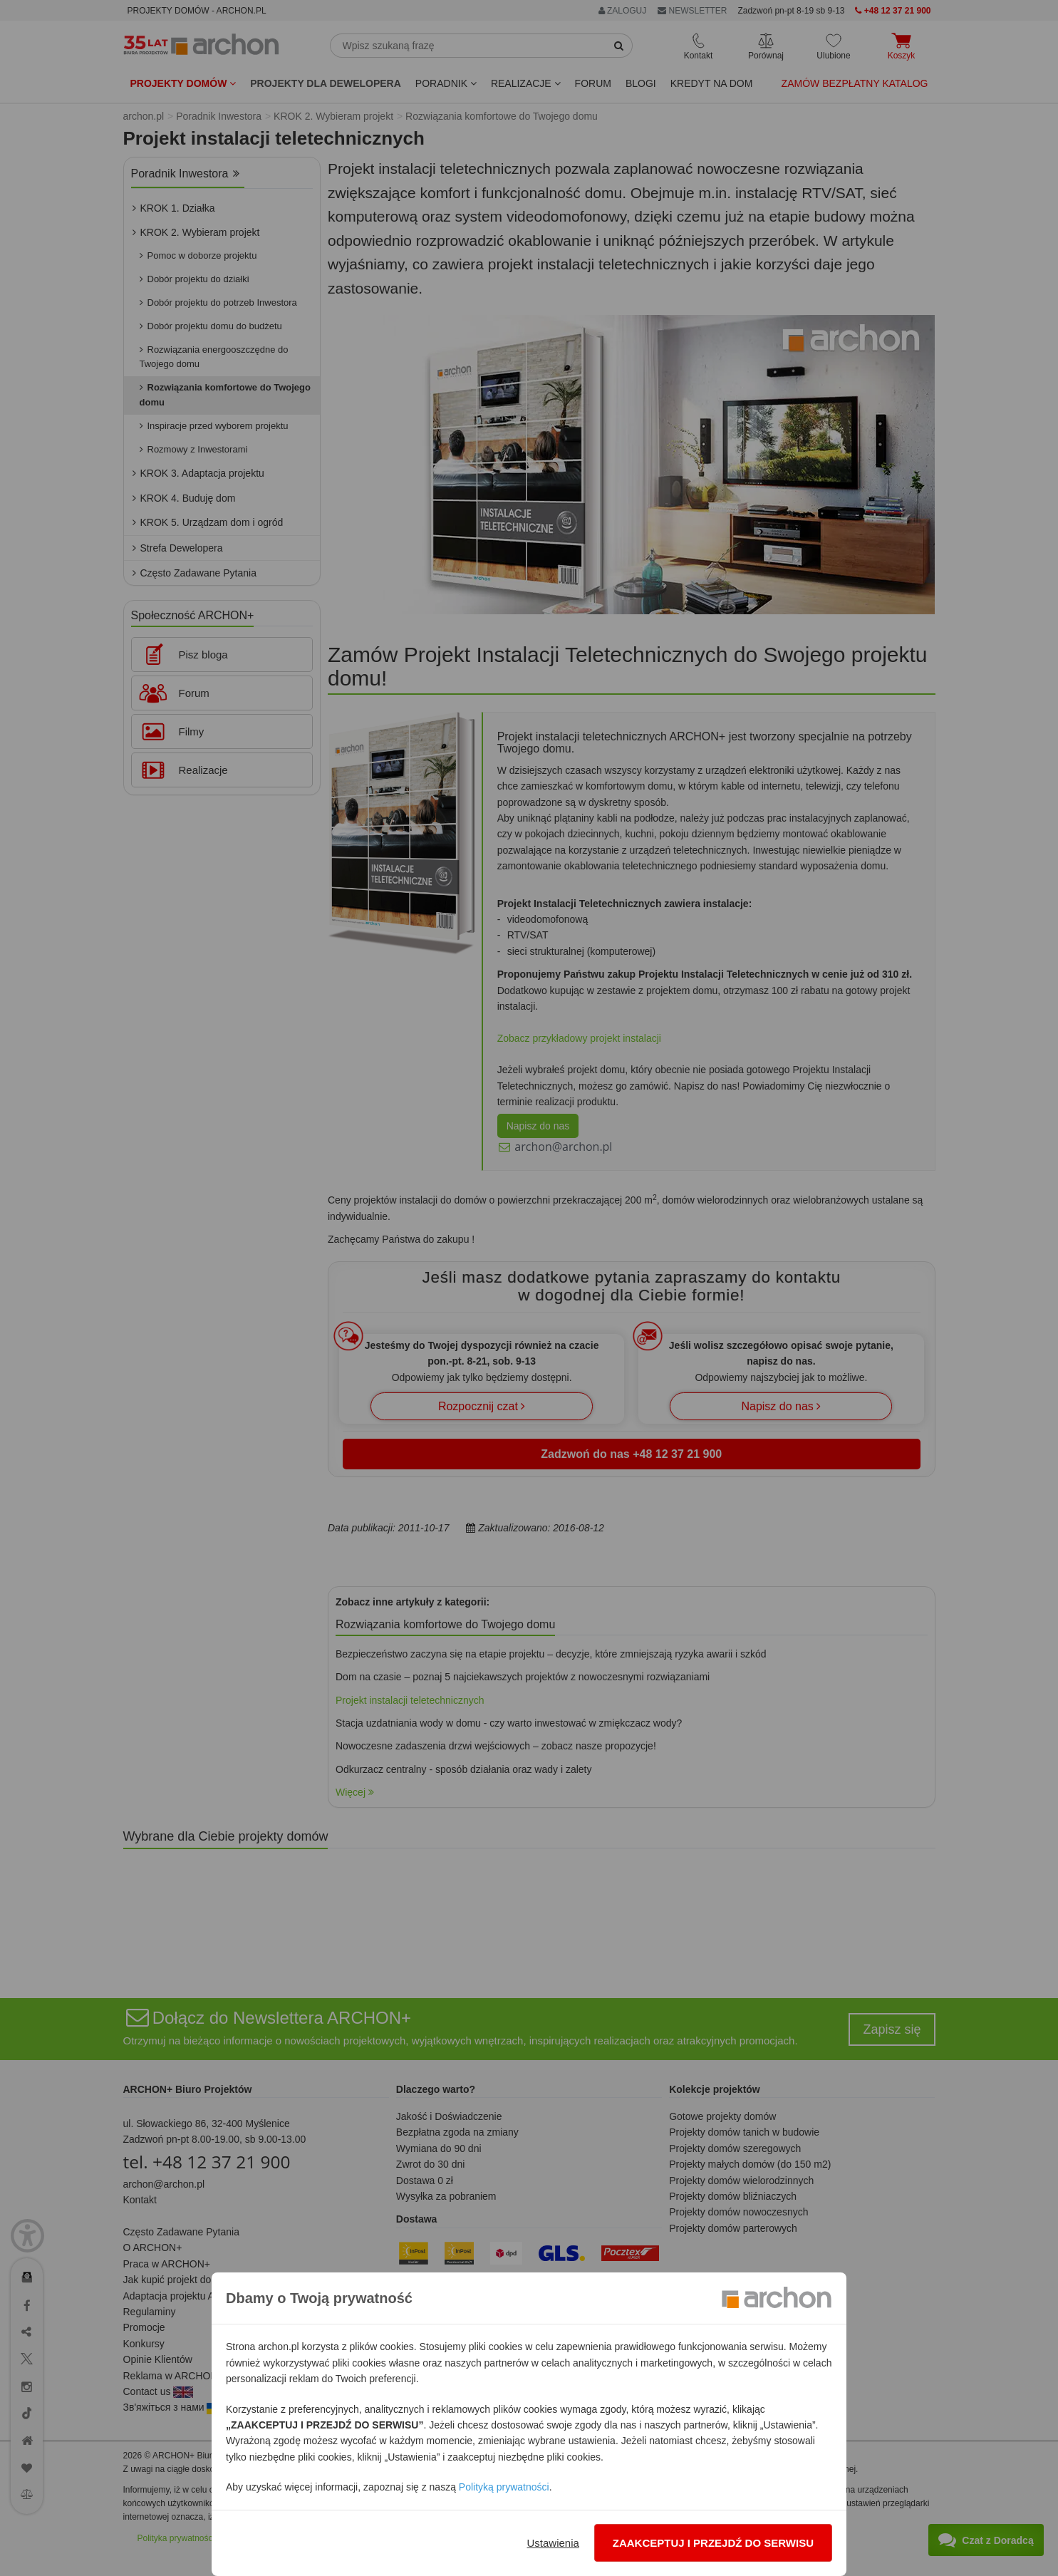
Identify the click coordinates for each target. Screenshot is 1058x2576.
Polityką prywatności (504, 2487)
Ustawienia (553, 2543)
